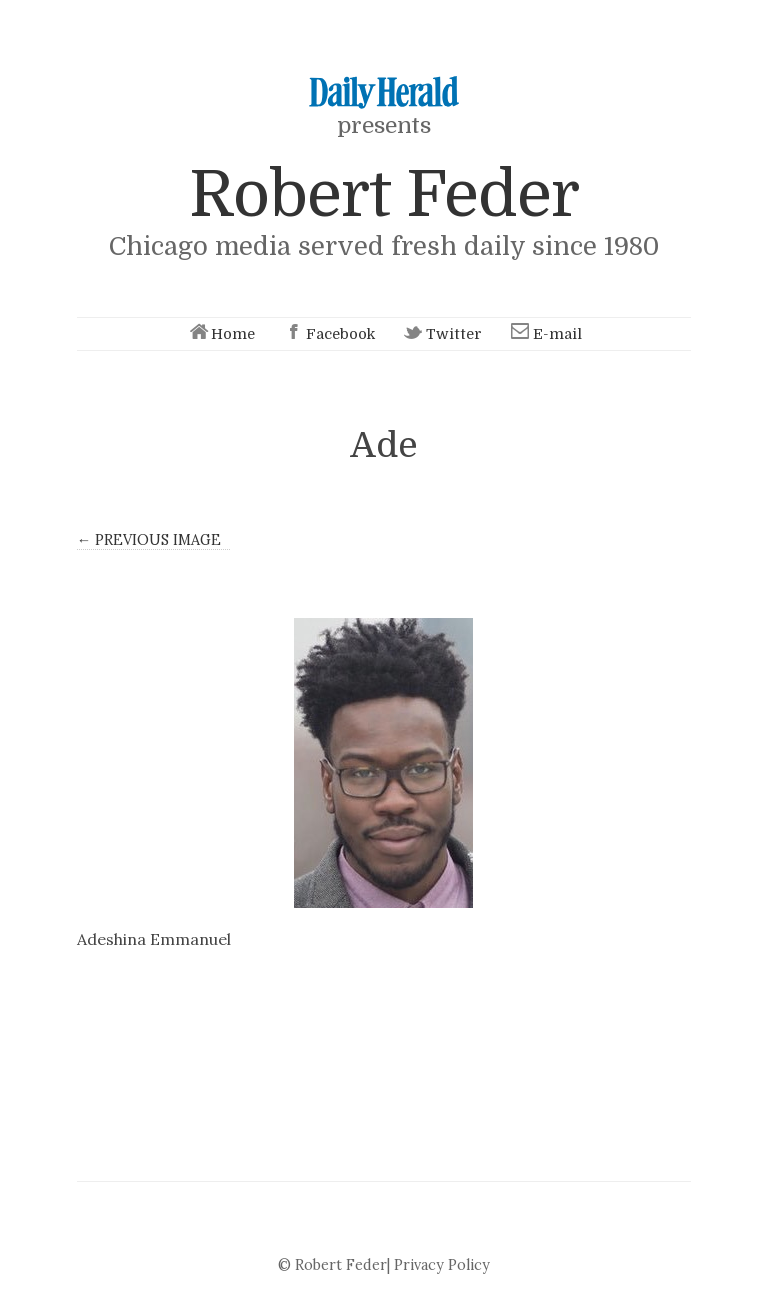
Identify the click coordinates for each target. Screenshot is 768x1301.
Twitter (441, 334)
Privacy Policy (442, 1265)
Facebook (328, 334)
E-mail (545, 334)
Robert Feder (384, 194)
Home (220, 334)
